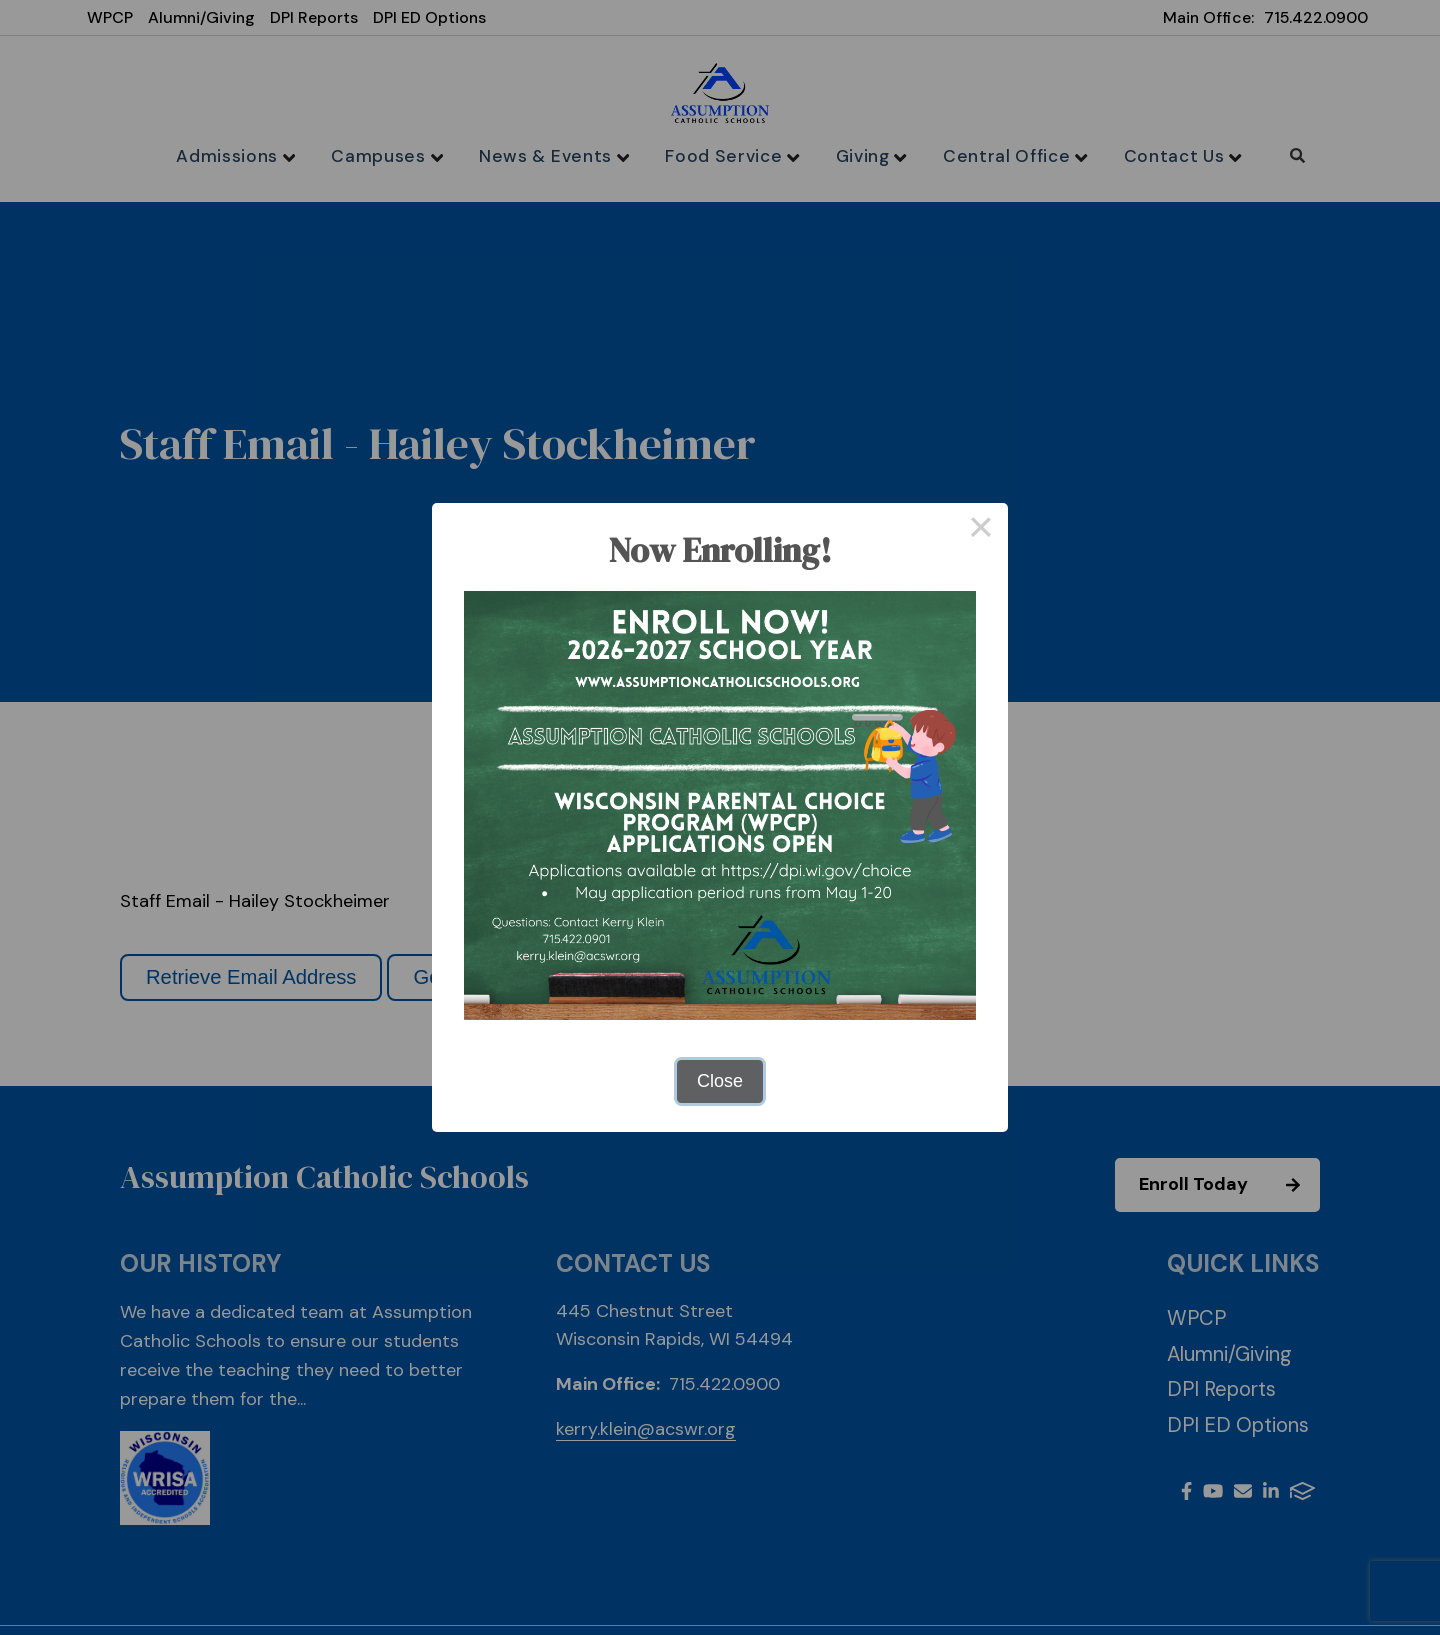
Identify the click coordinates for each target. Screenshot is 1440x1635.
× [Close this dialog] (980, 530)
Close (720, 1081)
